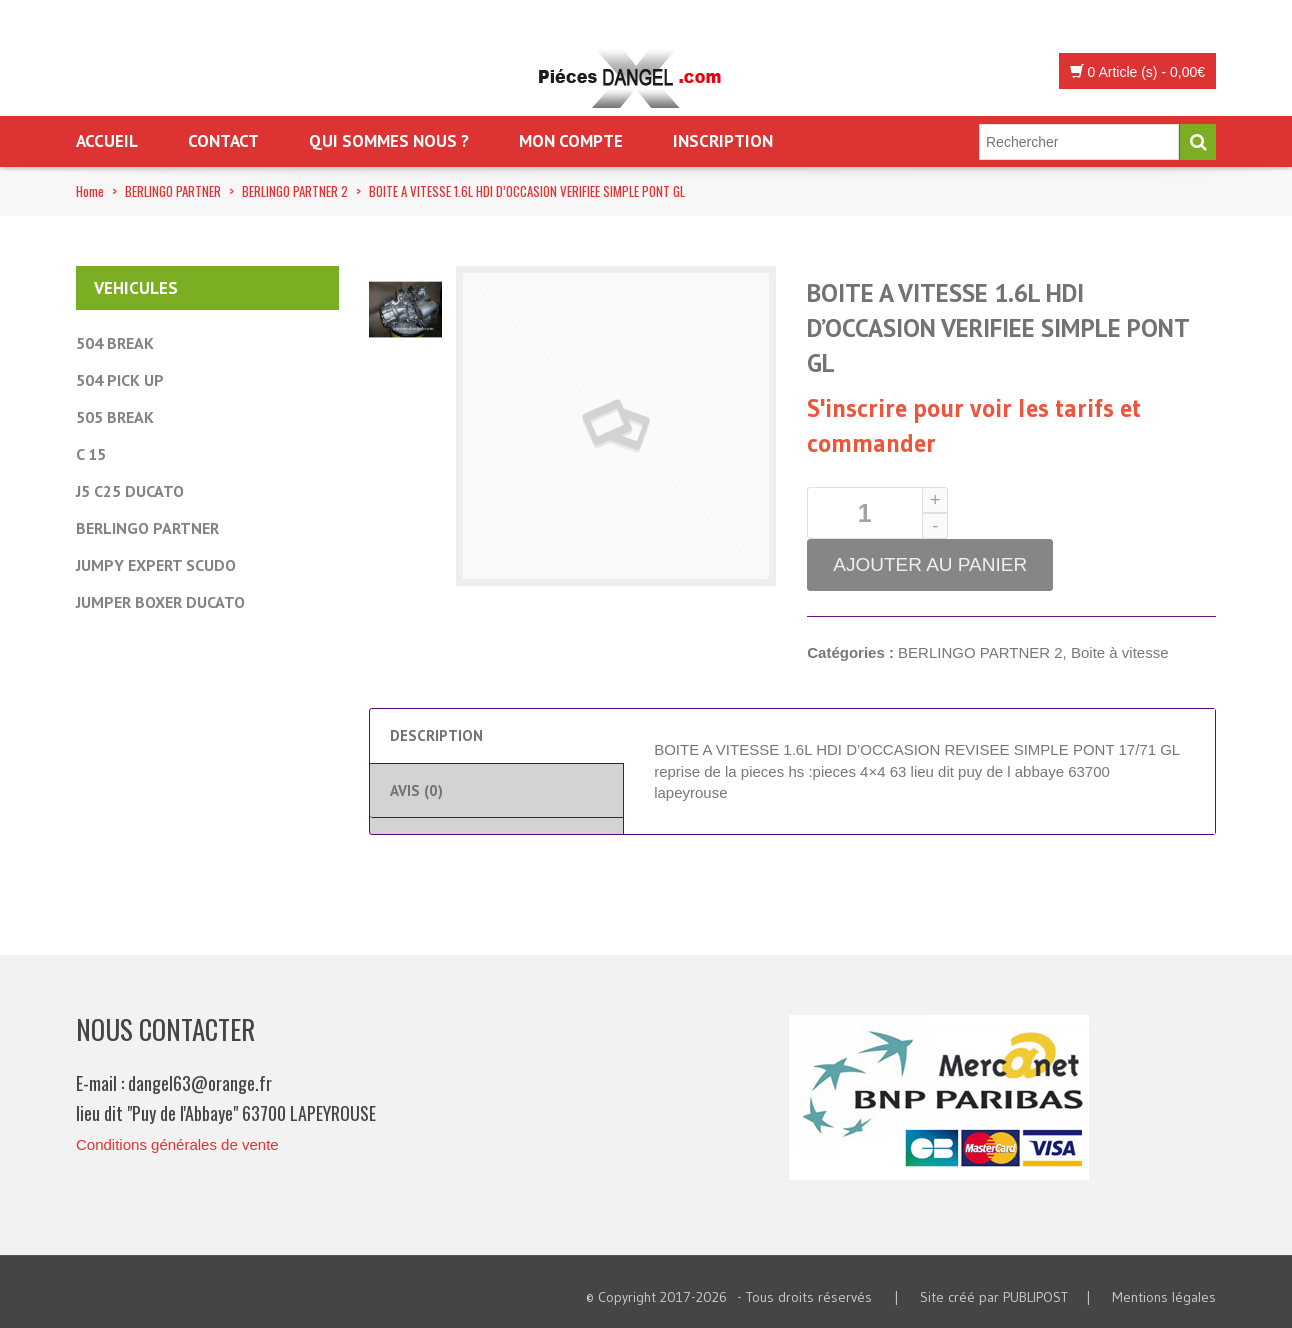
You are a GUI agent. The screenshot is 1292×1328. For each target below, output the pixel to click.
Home (90, 191)
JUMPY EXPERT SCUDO (156, 565)
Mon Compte (571, 141)
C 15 (91, 454)
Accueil (107, 141)
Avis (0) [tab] (416, 790)
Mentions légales (1164, 1297)
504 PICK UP (120, 380)
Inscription (723, 141)
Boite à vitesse (1120, 652)
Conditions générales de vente (177, 1144)
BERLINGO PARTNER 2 (295, 191)
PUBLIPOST (1035, 1297)
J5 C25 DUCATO (130, 491)
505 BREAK (115, 417)
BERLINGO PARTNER (173, 191)
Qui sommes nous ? (389, 141)
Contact (223, 141)
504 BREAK (115, 343)
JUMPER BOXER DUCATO (160, 602)
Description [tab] (436, 735)
